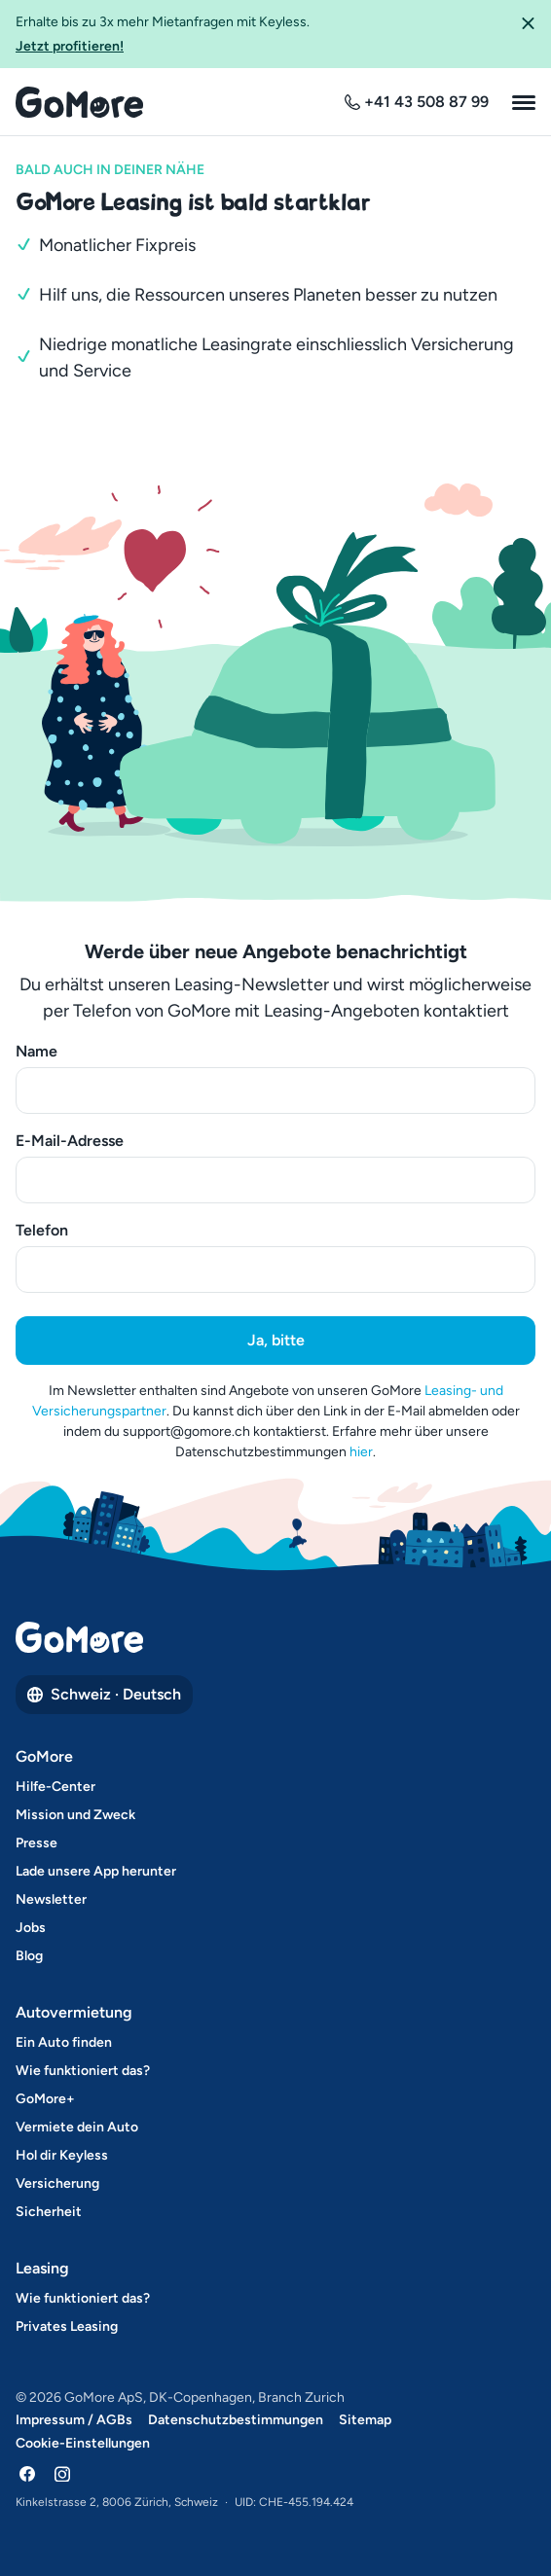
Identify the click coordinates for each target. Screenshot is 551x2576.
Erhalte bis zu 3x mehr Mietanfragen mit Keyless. (260, 35)
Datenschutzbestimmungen (235, 2420)
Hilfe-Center (55, 1786)
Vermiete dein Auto (77, 2127)
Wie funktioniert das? (83, 2070)
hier (361, 1452)
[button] (527, 34)
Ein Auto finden (64, 2042)
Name (36, 1051)
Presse (36, 1843)
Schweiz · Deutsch (104, 1694)
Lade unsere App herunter (96, 1871)
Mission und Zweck (75, 1815)
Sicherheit (49, 2211)
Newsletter (51, 1899)
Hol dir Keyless (62, 2155)
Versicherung (57, 2183)
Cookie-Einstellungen (83, 2443)
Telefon (42, 1230)
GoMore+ (45, 2099)
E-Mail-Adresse (70, 1140)
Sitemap (365, 2420)
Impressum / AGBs (74, 2420)
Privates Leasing (67, 2326)
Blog (29, 1956)
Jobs (31, 1927)
